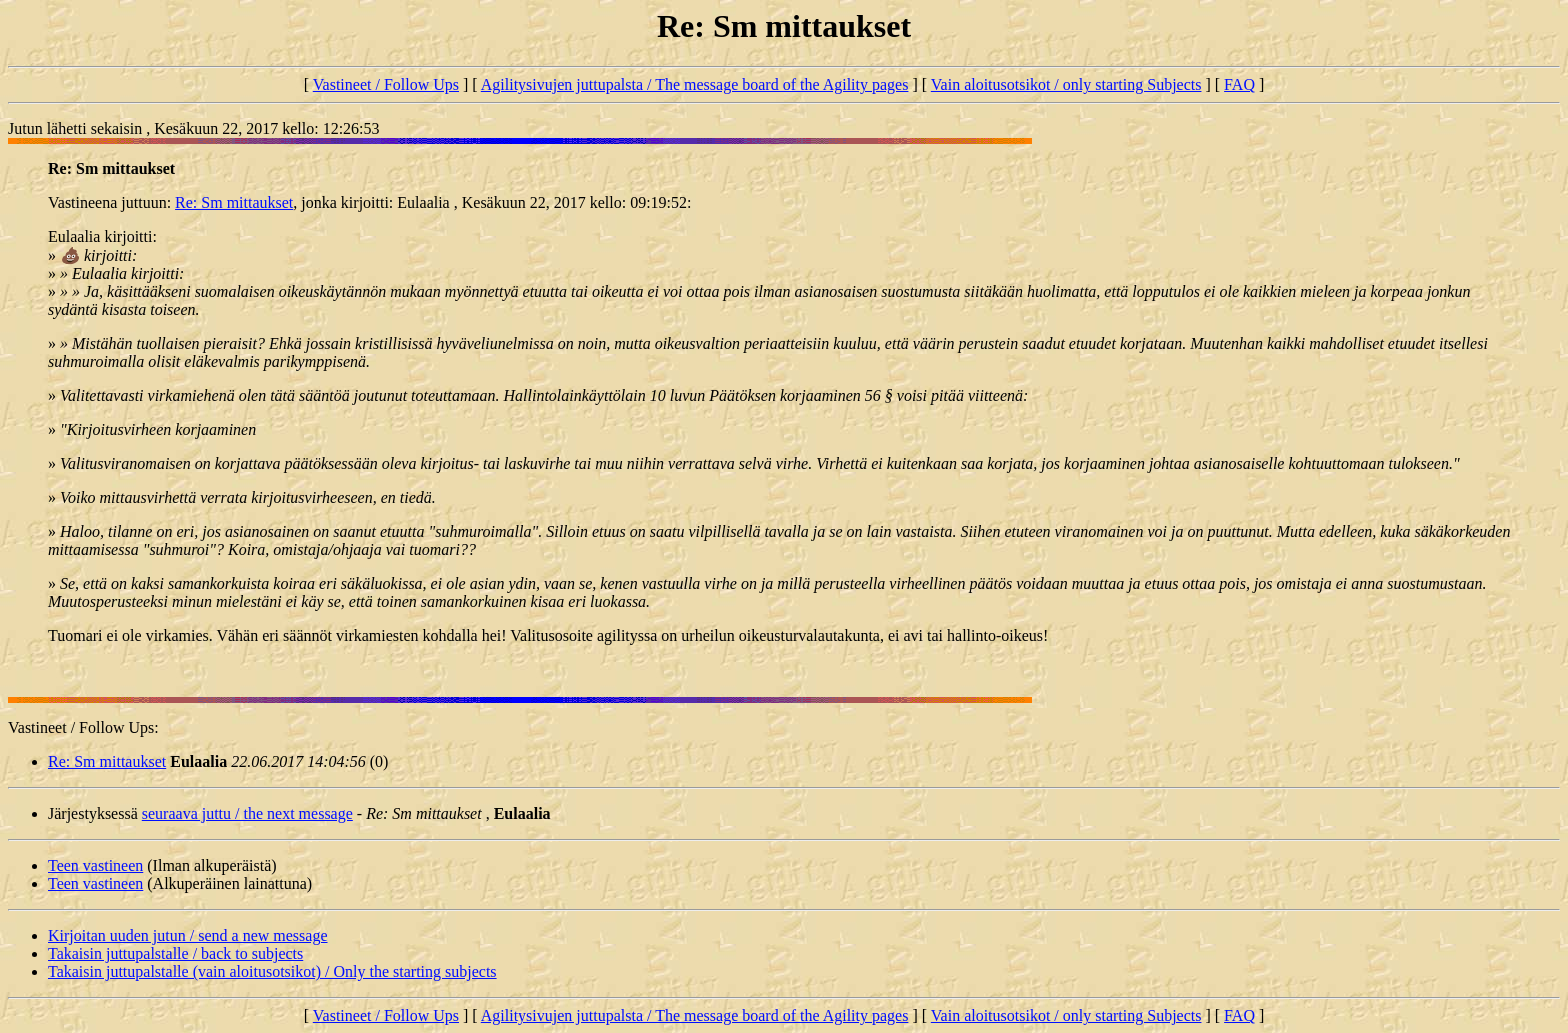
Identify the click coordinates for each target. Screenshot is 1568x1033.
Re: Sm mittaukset (234, 202)
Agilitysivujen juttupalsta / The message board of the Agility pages (695, 84)
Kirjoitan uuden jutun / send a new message (188, 935)
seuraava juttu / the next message (247, 813)
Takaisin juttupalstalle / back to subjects (175, 953)
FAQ (1239, 84)
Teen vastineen (95, 865)
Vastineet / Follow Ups (386, 84)
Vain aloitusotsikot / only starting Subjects (1066, 84)
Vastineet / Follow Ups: (83, 727)
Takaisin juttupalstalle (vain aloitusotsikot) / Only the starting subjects (272, 971)
